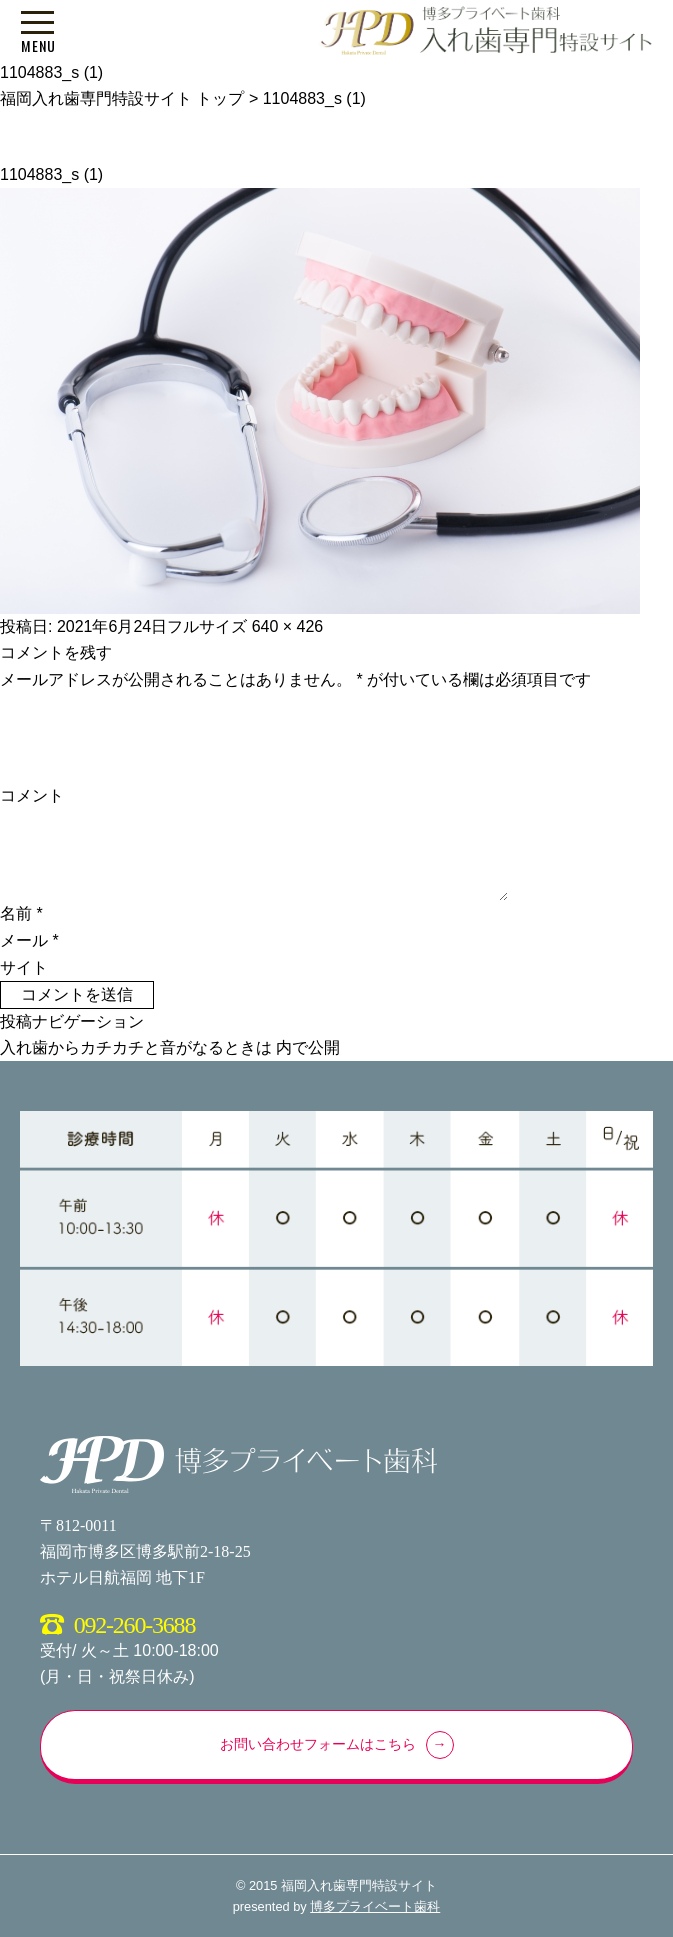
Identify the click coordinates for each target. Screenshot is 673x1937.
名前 (21, 913)
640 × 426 (288, 626)
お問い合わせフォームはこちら (318, 1744)
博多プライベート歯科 (375, 1906)
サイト (24, 967)
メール (29, 940)
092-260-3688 (135, 1625)
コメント (32, 795)
